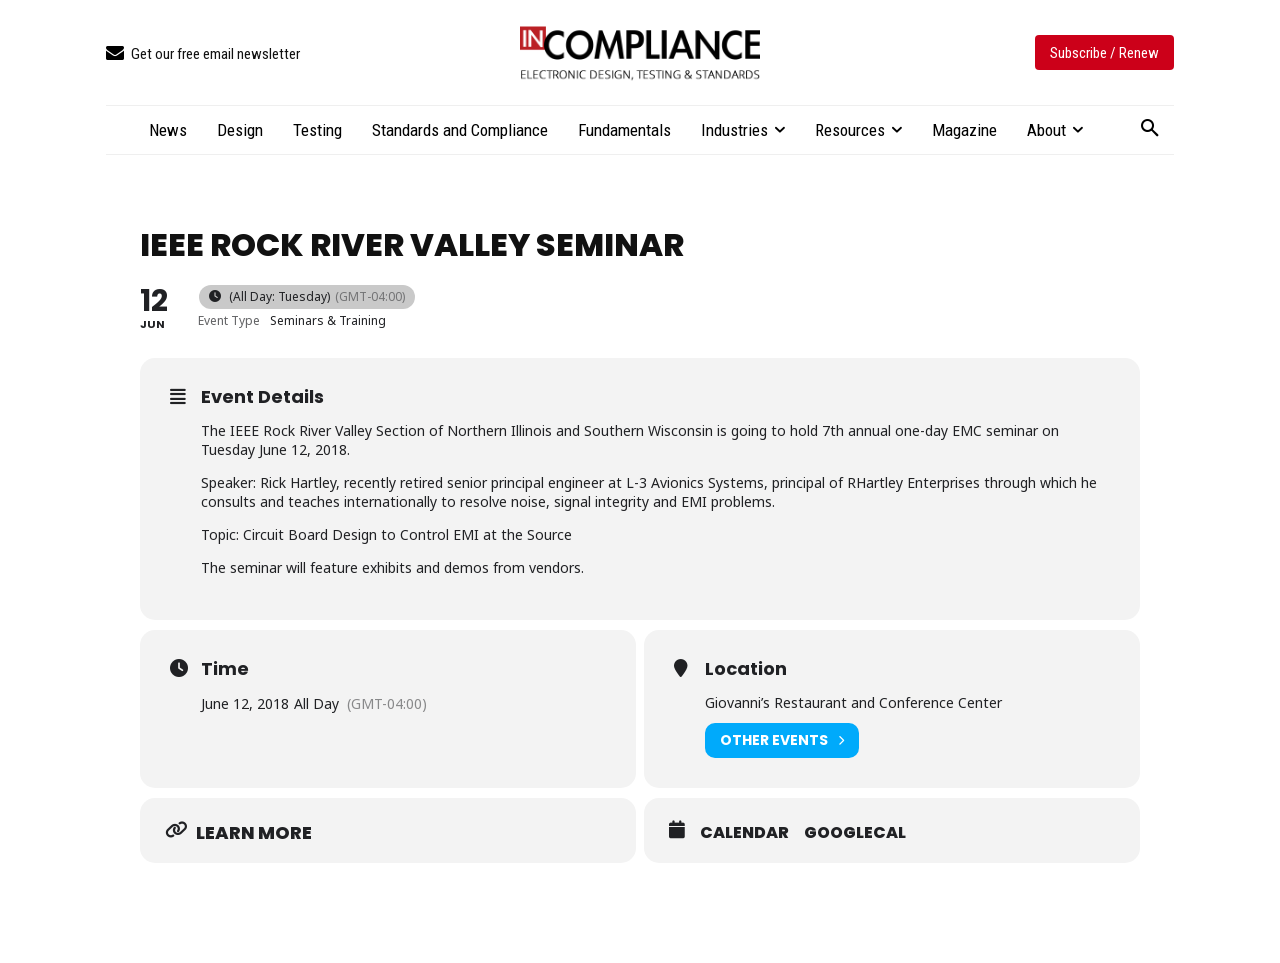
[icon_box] (203, 54)
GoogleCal (855, 833)
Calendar (744, 833)
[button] (1150, 129)
